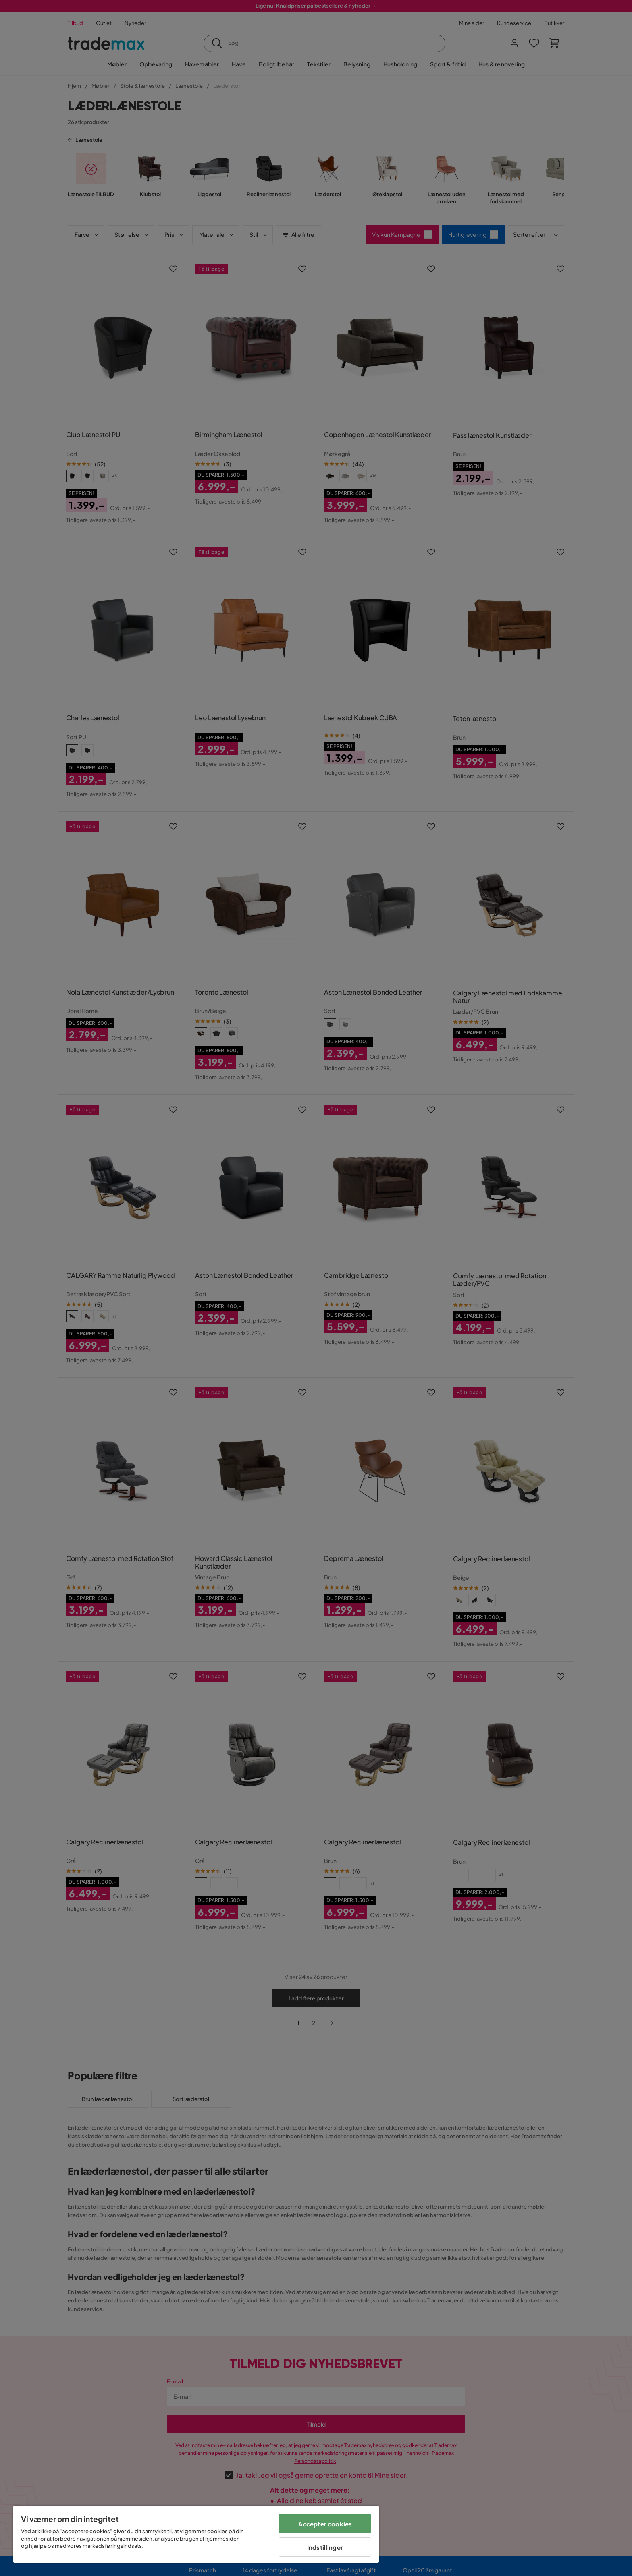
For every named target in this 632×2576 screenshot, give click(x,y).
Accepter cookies (325, 2524)
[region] (196, 2534)
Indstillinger (325, 2547)
